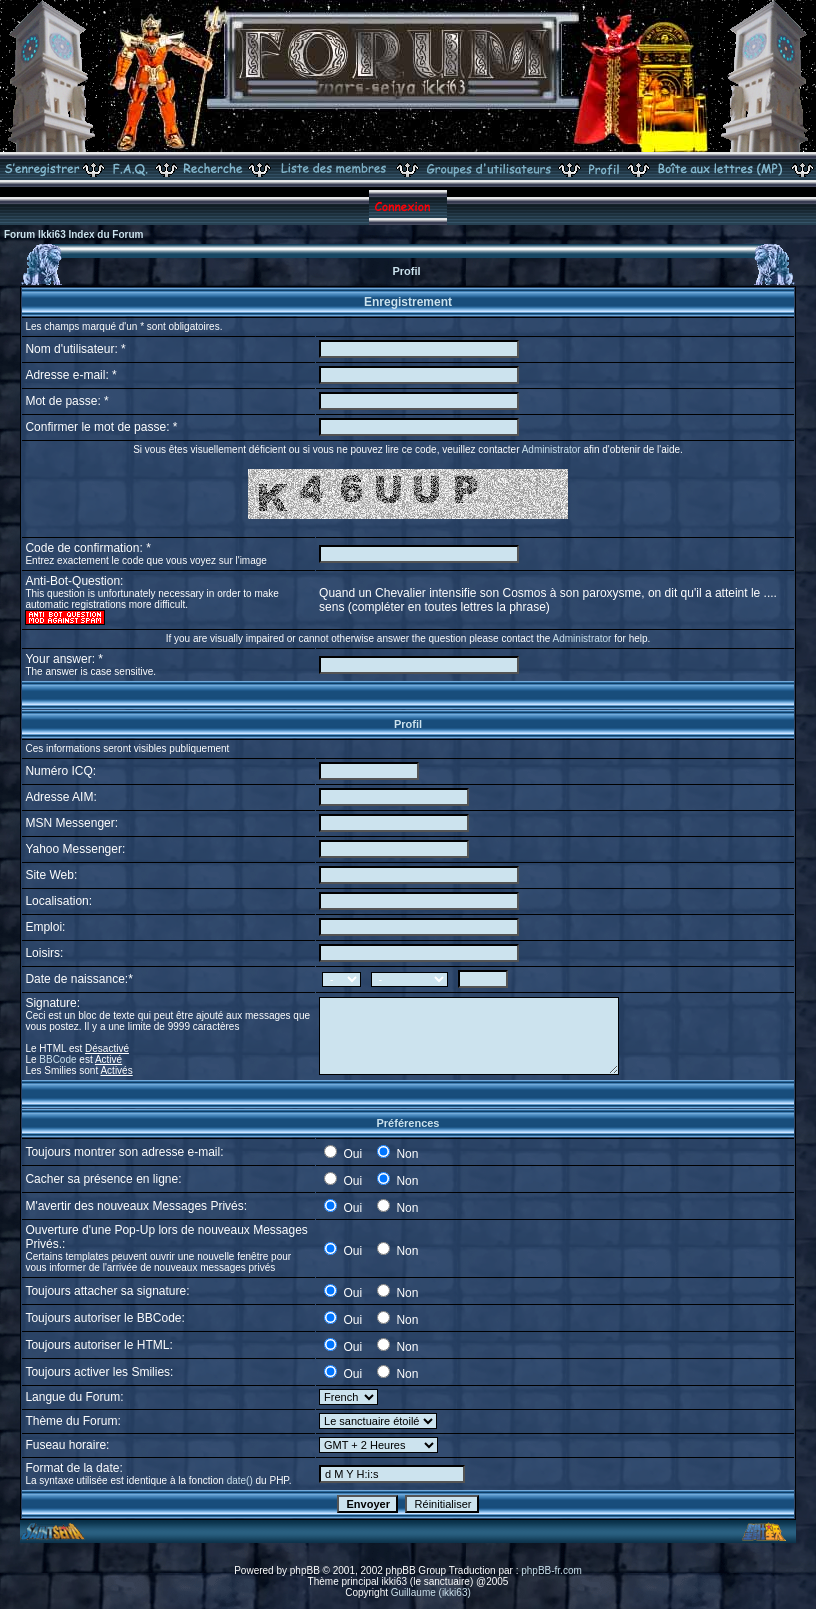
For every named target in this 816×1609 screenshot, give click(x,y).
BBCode (57, 1059)
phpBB (305, 1570)
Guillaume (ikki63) (431, 1592)
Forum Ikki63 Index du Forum (73, 234)
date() (240, 1480)
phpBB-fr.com (551, 1570)
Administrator (551, 449)
